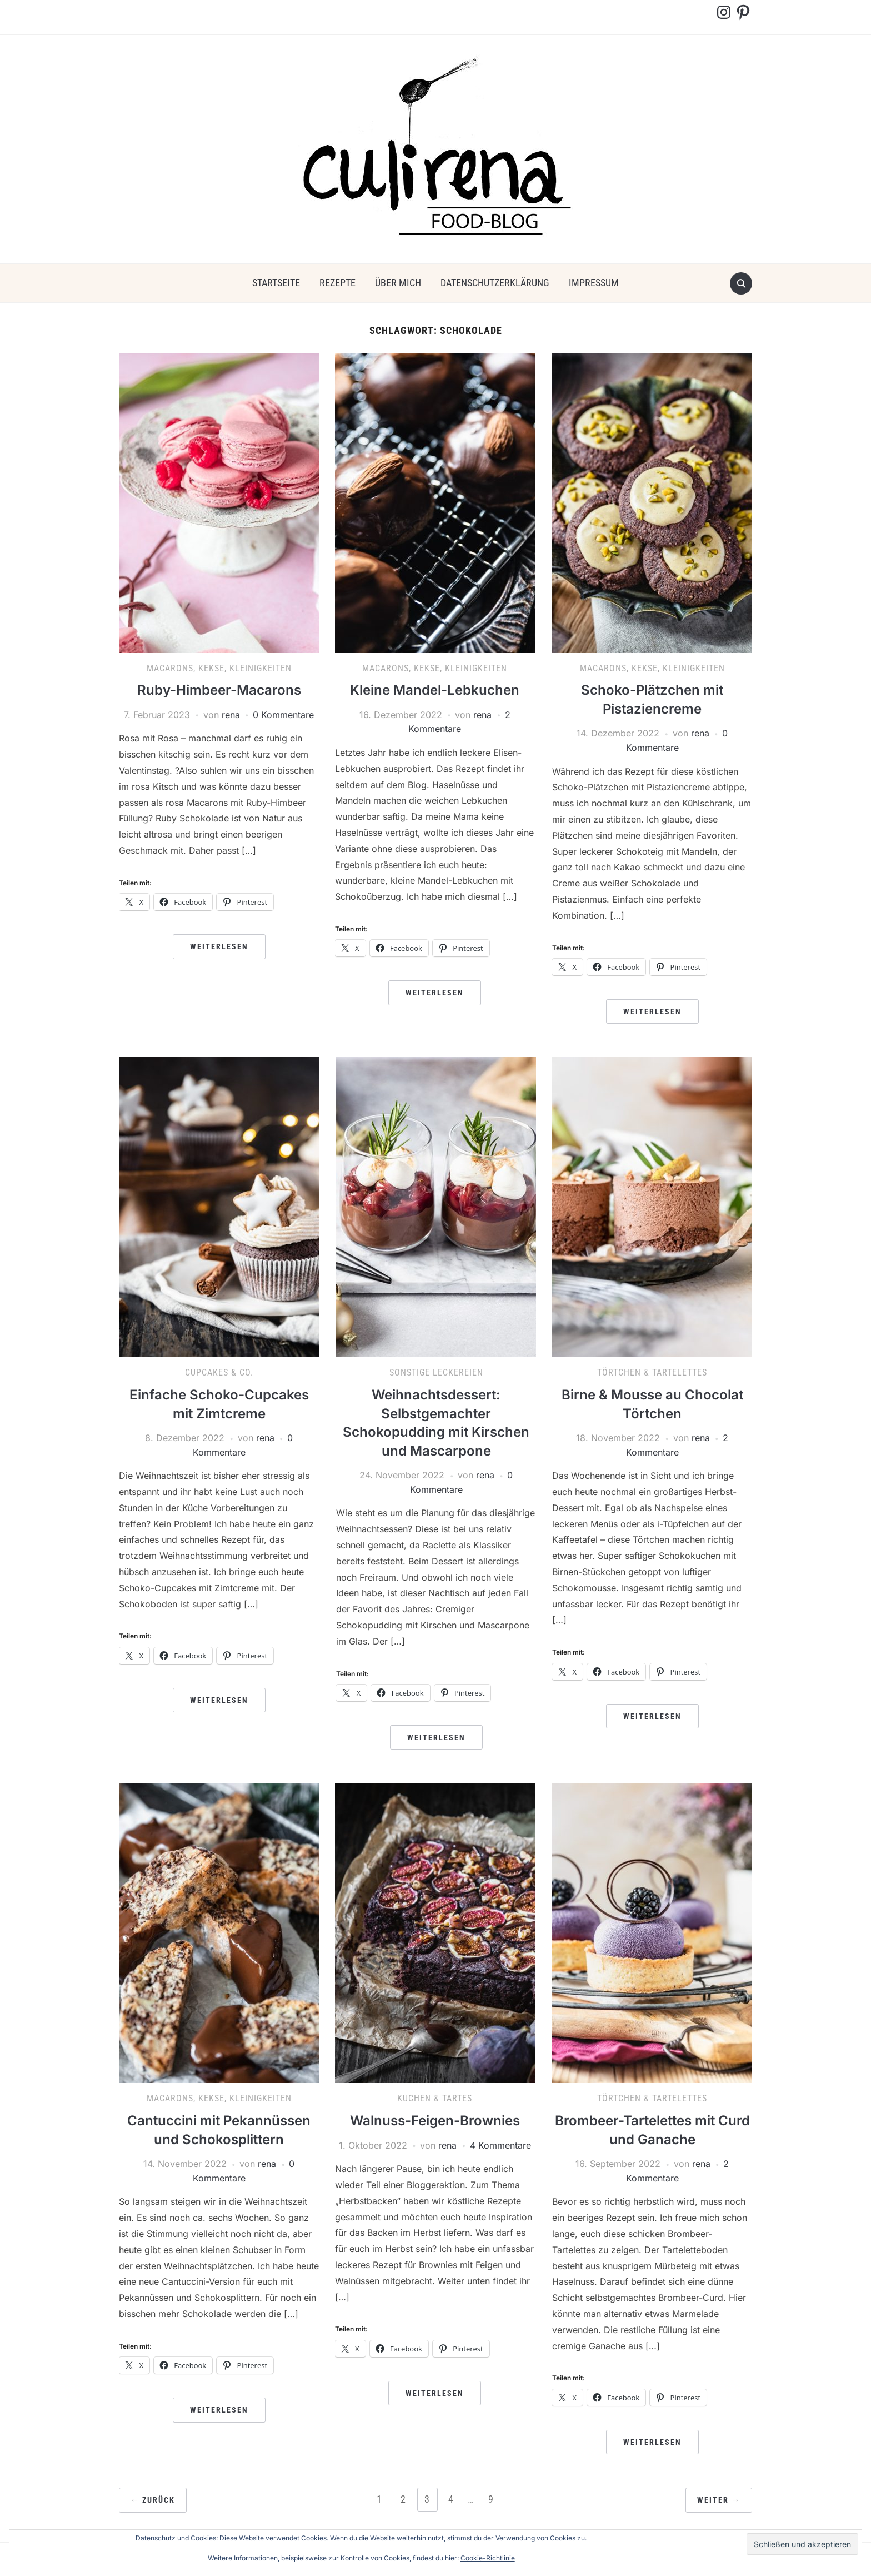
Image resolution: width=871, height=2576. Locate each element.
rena (231, 714)
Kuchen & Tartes (434, 2098)
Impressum (594, 282)
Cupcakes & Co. (219, 1372)
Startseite (276, 282)
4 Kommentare (500, 2145)
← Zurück (153, 2499)
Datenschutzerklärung (494, 282)
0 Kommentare (283, 714)
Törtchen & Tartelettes (652, 1372)
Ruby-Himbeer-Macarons (219, 690)
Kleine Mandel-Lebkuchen (434, 690)
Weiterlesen (219, 946)
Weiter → (718, 2499)
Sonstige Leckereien (436, 1372)
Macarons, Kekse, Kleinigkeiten (219, 668)
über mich (398, 282)
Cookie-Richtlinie (487, 2558)
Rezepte (337, 282)
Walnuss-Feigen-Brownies (435, 2120)
